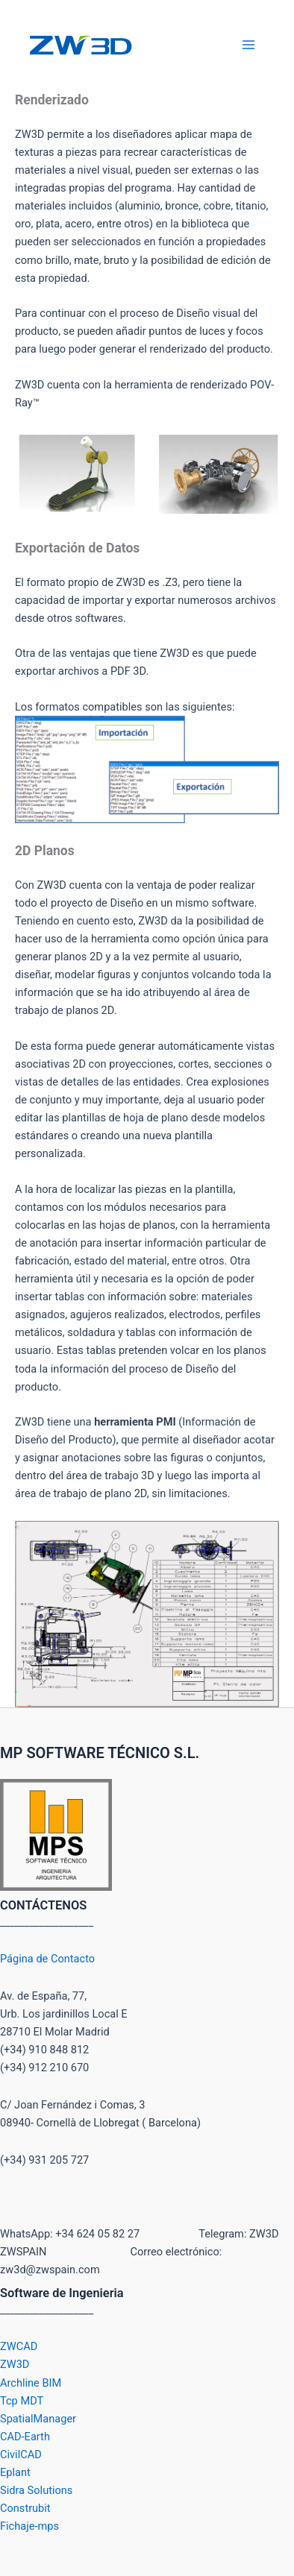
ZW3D (14, 2364)
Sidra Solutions (36, 2490)
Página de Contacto (47, 1958)
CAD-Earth (25, 2436)
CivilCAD (21, 2454)
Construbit (25, 2508)
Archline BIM (30, 2383)
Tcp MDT (21, 2400)
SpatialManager (38, 2418)
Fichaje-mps (29, 2526)
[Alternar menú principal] (248, 44)
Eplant (15, 2472)
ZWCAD (18, 2346)
